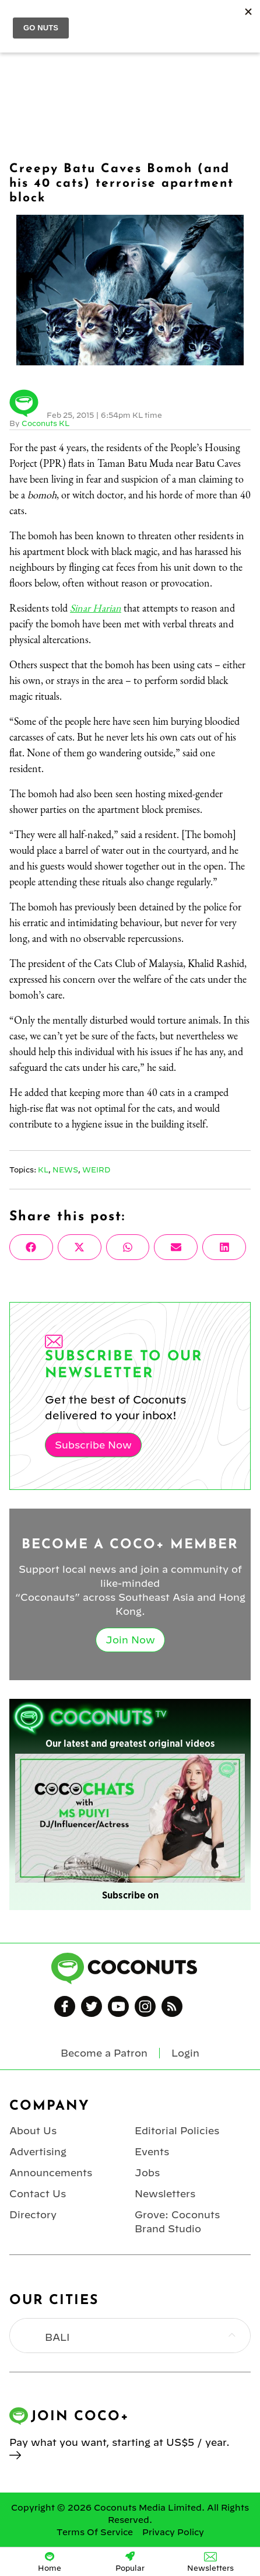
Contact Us (37, 2193)
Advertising (37, 2151)
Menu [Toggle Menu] (18, 18)
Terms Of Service (95, 2532)
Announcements (50, 2172)
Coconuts (141, 18)
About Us (33, 2130)
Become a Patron (104, 2053)
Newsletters (165, 2193)
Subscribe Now (93, 1445)
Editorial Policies (177, 2130)
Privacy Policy (173, 2532)
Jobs (147, 2172)
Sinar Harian (95, 608)
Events (152, 2151)
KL (43, 1169)
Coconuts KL (45, 423)
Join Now (130, 1640)
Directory (33, 2215)
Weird (96, 1169)
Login (244, 18)
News (65, 1169)
